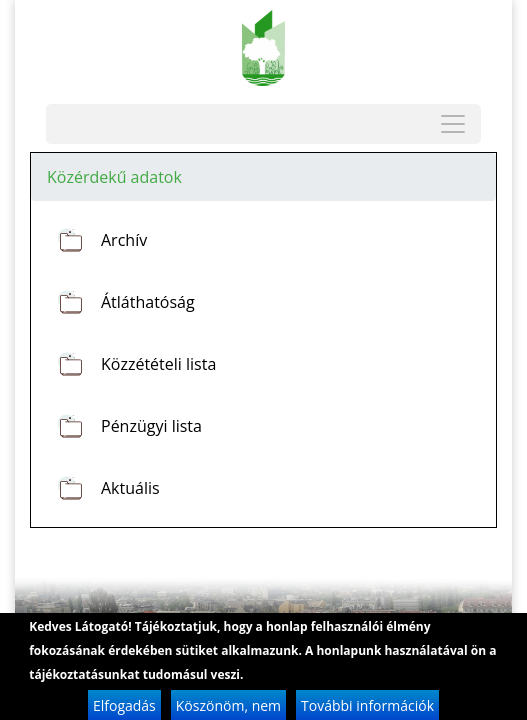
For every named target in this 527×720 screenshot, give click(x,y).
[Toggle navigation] (453, 124)
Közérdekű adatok (114, 177)
